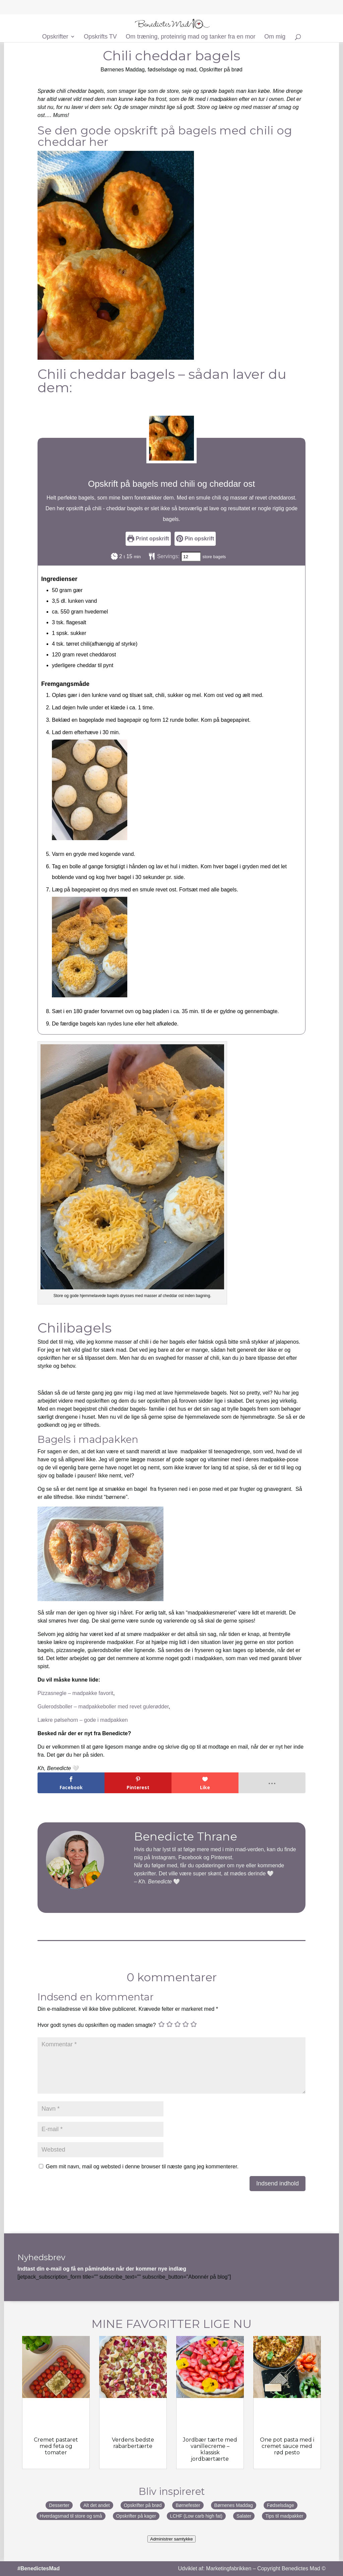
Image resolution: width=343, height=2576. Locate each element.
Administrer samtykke (171, 2538)
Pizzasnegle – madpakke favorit (75, 1693)
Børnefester (188, 2505)
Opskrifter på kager (136, 2516)
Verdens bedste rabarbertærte (133, 2443)
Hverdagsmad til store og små (71, 2516)
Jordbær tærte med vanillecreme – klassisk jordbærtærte (210, 2449)
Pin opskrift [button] (195, 538)
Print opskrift (148, 538)
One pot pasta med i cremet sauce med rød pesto (287, 2446)
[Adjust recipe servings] (191, 557)
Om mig (274, 37)
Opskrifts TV (100, 37)
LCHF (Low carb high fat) (196, 2516)
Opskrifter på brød (221, 69)
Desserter (59, 2505)
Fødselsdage (280, 2505)
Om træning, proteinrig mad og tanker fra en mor (190, 37)
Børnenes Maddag (122, 69)
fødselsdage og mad (172, 69)
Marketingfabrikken (228, 2568)
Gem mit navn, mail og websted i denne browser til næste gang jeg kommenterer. (142, 2166)
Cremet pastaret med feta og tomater (56, 2446)
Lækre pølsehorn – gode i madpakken (83, 1720)
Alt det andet (96, 2505)
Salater (243, 2516)
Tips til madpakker (284, 2516)
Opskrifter (55, 37)
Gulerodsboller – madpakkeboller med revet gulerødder (103, 1706)
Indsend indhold (277, 2183)
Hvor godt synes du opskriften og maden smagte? (97, 2025)
